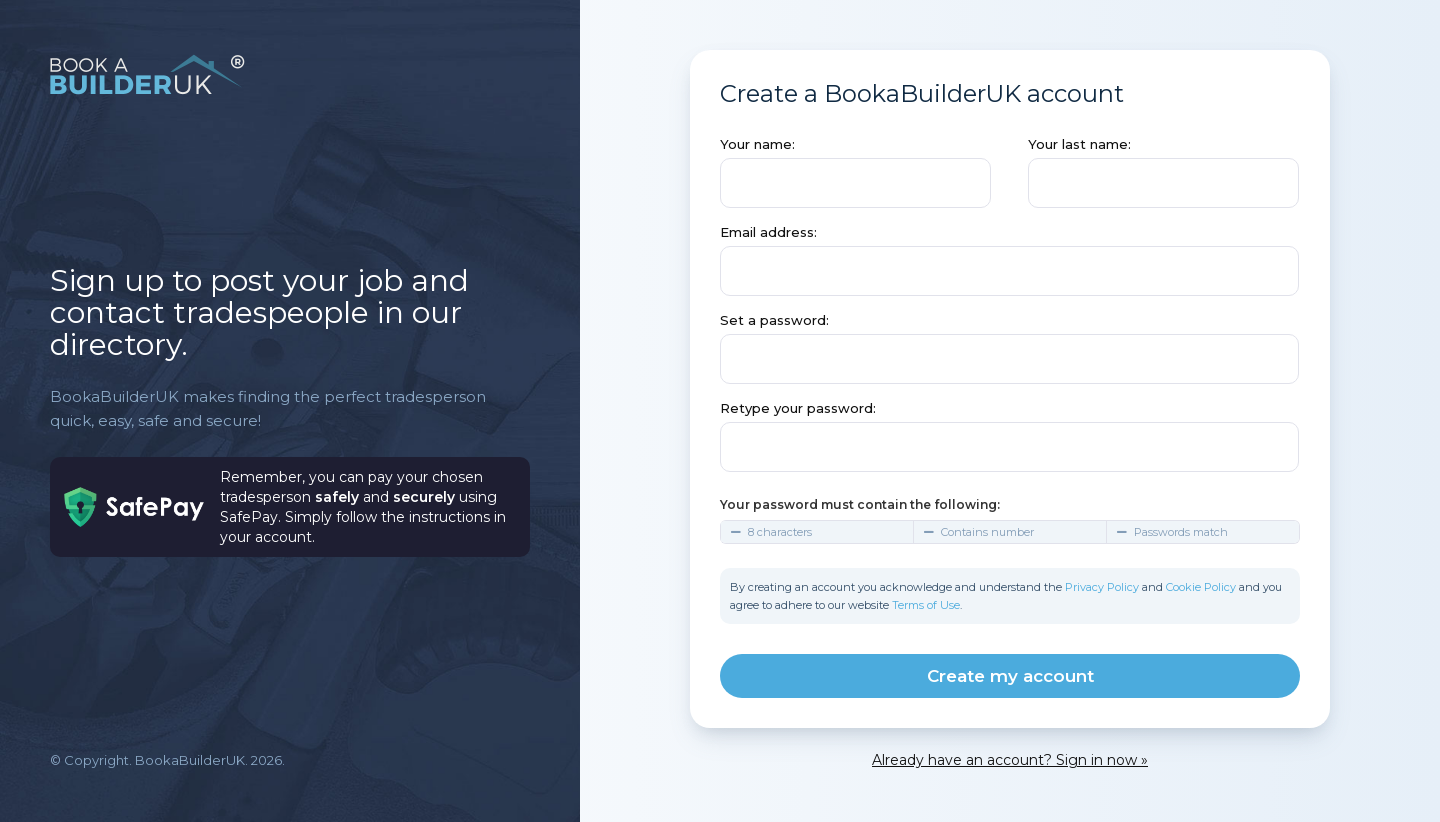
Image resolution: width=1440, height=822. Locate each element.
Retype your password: (798, 408)
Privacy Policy (1102, 587)
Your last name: (1079, 144)
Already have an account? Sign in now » (1010, 760)
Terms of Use (926, 605)
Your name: (757, 144)
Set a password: (774, 320)
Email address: (768, 232)
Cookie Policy (1201, 587)
